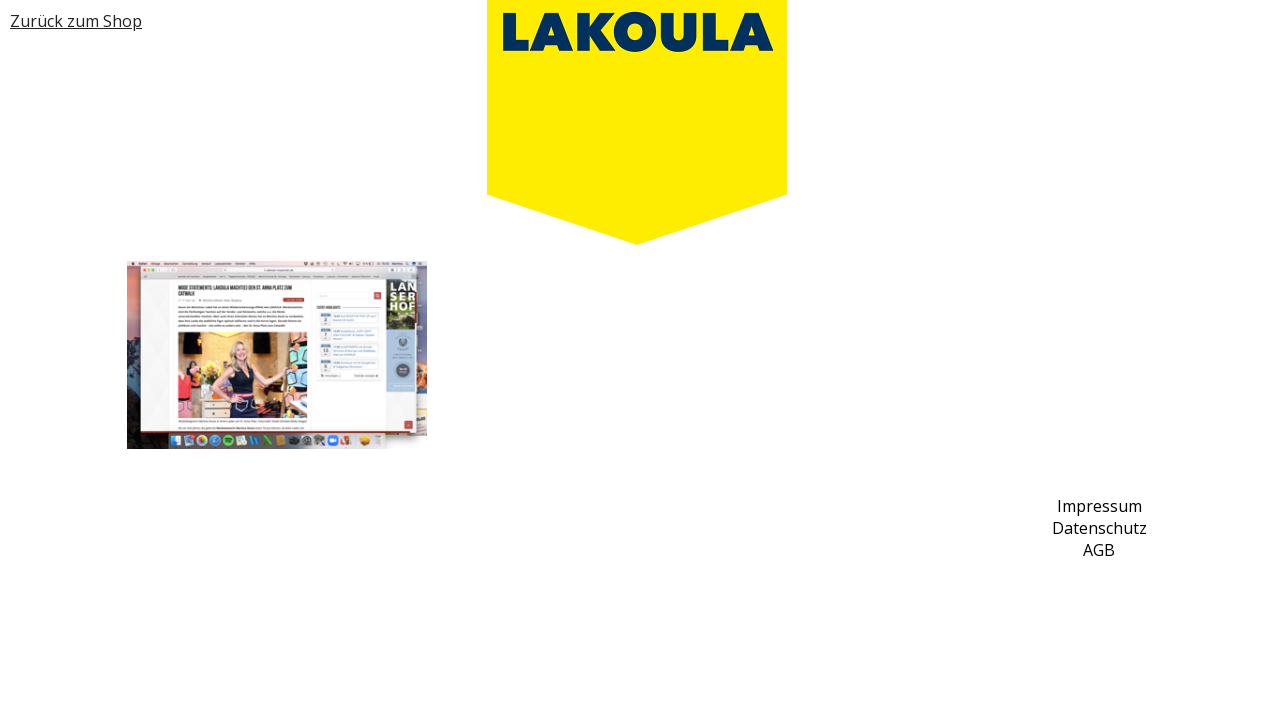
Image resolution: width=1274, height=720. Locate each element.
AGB (1099, 550)
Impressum (1099, 506)
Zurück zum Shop (76, 21)
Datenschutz (1099, 528)
